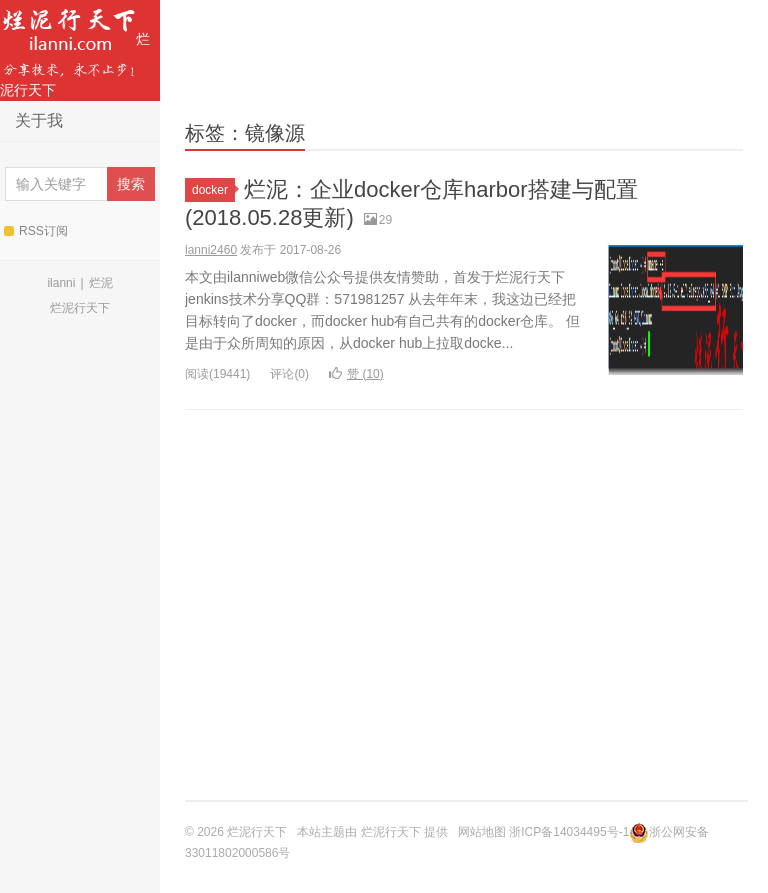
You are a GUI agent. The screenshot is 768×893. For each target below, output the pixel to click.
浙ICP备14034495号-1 (569, 832)
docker (213, 190)
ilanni (61, 283)
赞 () (356, 374)
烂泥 (101, 283)
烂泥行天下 (75, 49)
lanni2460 (211, 250)
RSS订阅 (36, 231)
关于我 (39, 120)
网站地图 (482, 832)
